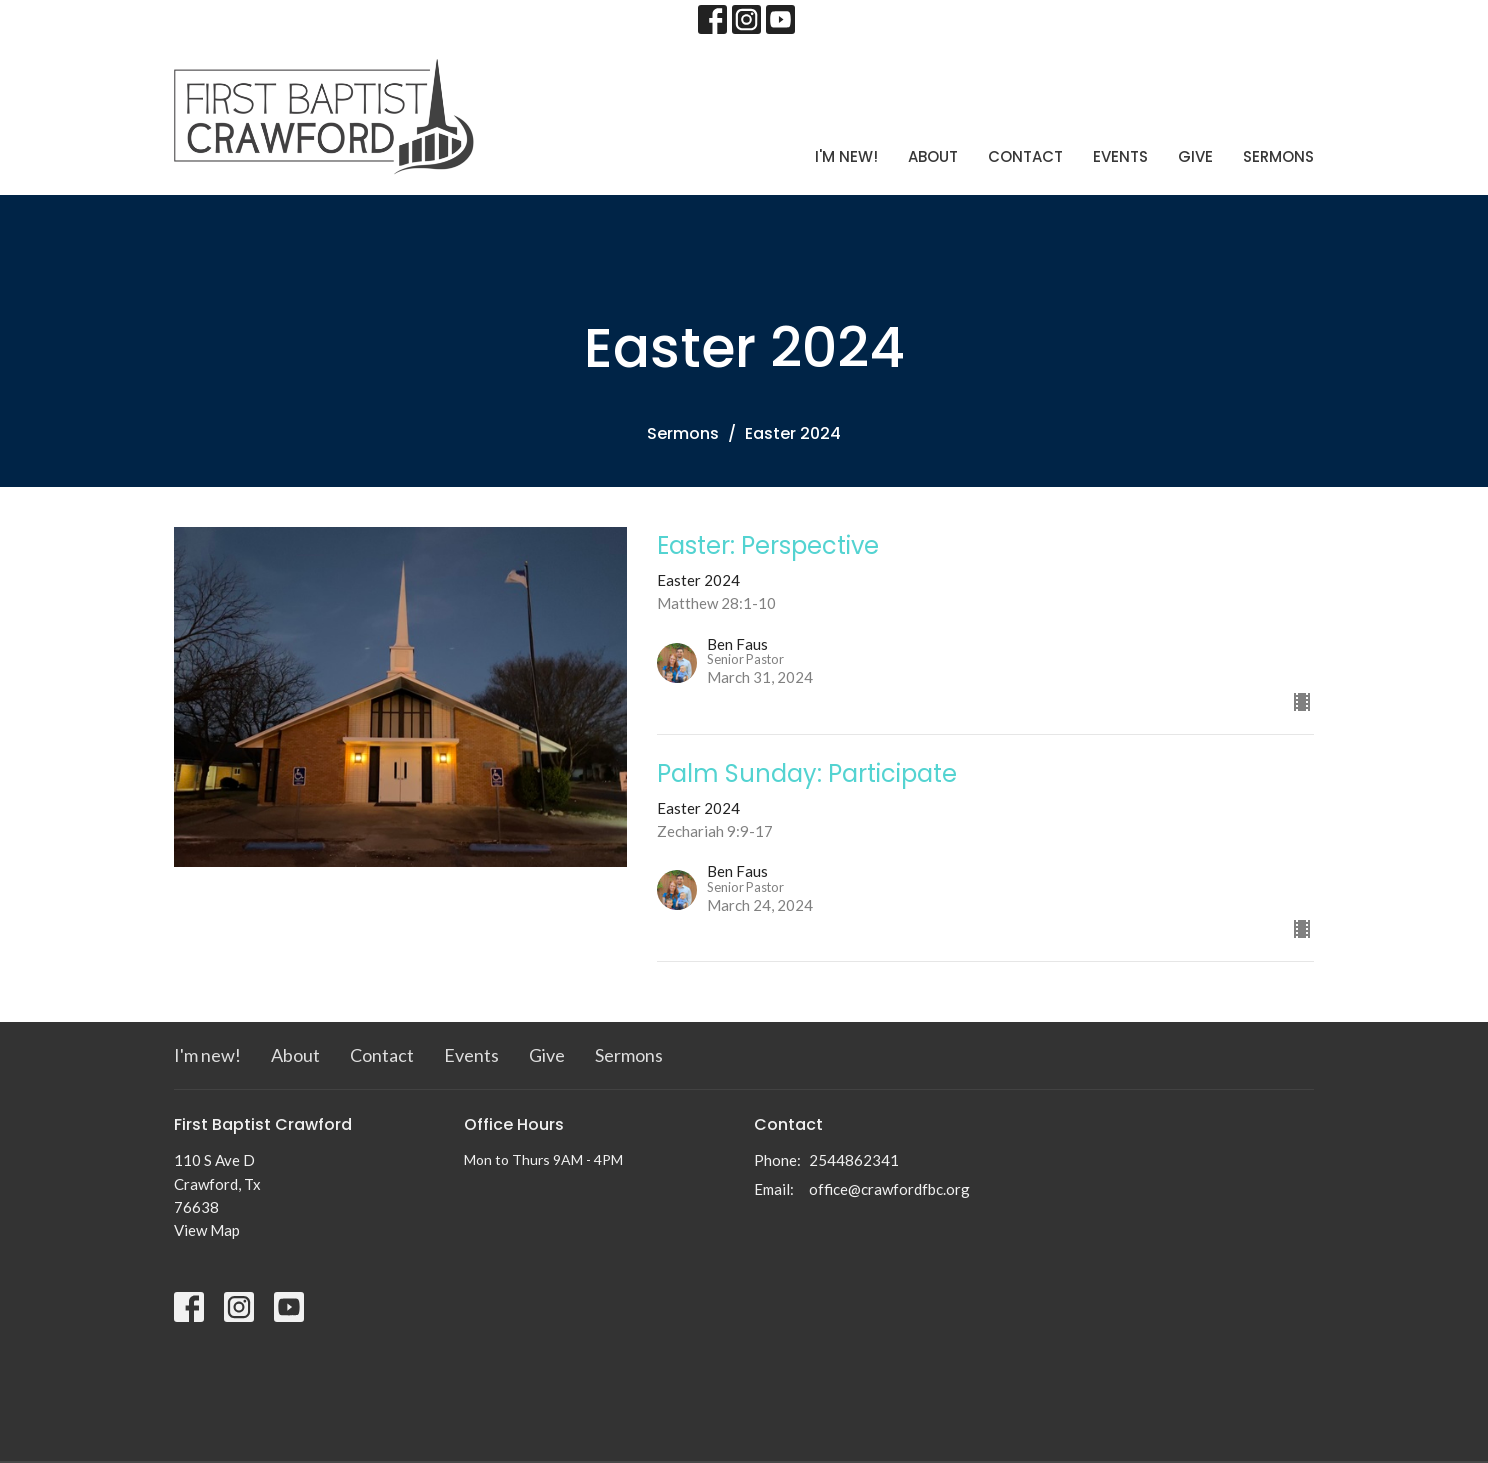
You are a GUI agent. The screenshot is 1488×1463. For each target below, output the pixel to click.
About (933, 156)
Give (1195, 156)
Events (1120, 156)
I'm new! (846, 156)
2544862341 (854, 1160)
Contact (1025, 156)
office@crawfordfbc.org (889, 1189)
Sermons (1278, 156)
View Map (207, 1230)
